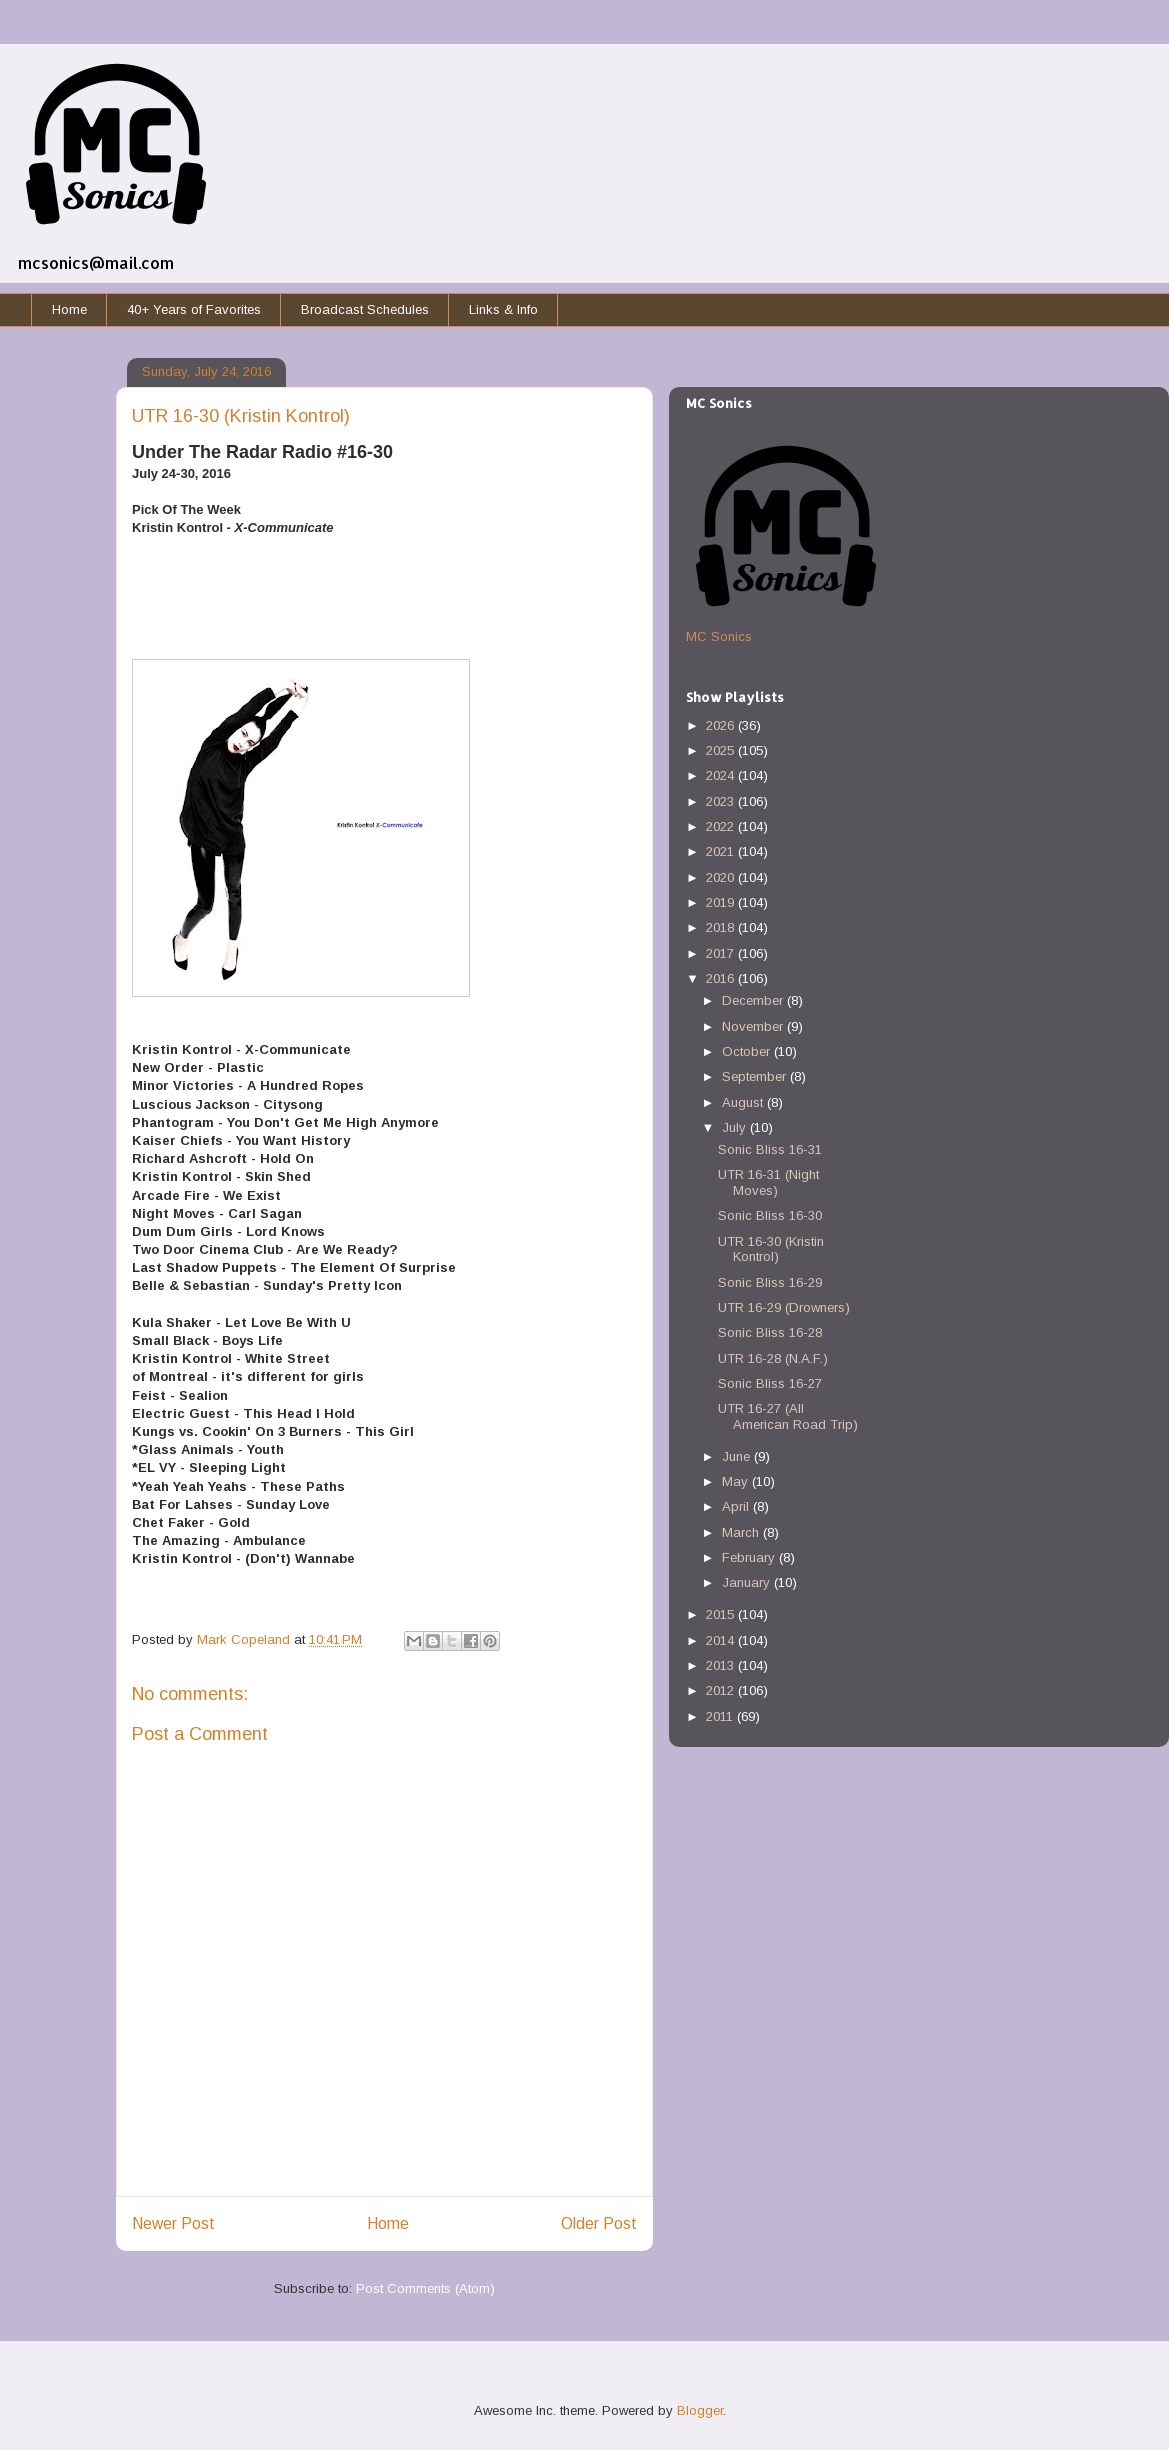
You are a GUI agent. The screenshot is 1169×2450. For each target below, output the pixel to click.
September (756, 1076)
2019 (722, 902)
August (744, 1102)
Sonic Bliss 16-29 (770, 1282)
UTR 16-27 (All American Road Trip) (788, 1416)
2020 (722, 877)
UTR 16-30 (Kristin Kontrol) (771, 1249)
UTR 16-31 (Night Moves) (768, 1182)
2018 (722, 927)
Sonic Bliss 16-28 (770, 1332)
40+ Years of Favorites (194, 309)
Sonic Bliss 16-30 (770, 1215)
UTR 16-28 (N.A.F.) (773, 1358)
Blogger (700, 2410)
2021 (722, 851)
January (748, 1582)
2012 (722, 1690)
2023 (722, 801)
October (748, 1051)
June (738, 1456)
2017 (722, 953)
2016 (722, 978)
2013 (722, 1665)
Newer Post (173, 2223)
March (742, 1532)
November (754, 1026)
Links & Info (503, 309)
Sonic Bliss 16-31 (770, 1149)
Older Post (599, 2223)
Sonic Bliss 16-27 (770, 1383)
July (736, 1127)
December (754, 1000)
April (737, 1506)
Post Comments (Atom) (425, 2288)
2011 (721, 1716)
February (750, 1557)
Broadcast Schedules (365, 309)
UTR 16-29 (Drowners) (784, 1307)
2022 (722, 826)
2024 (722, 775)
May (737, 1481)
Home (69, 309)
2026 (722, 725)
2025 (722, 750)
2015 (722, 1614)
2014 (722, 1640)
